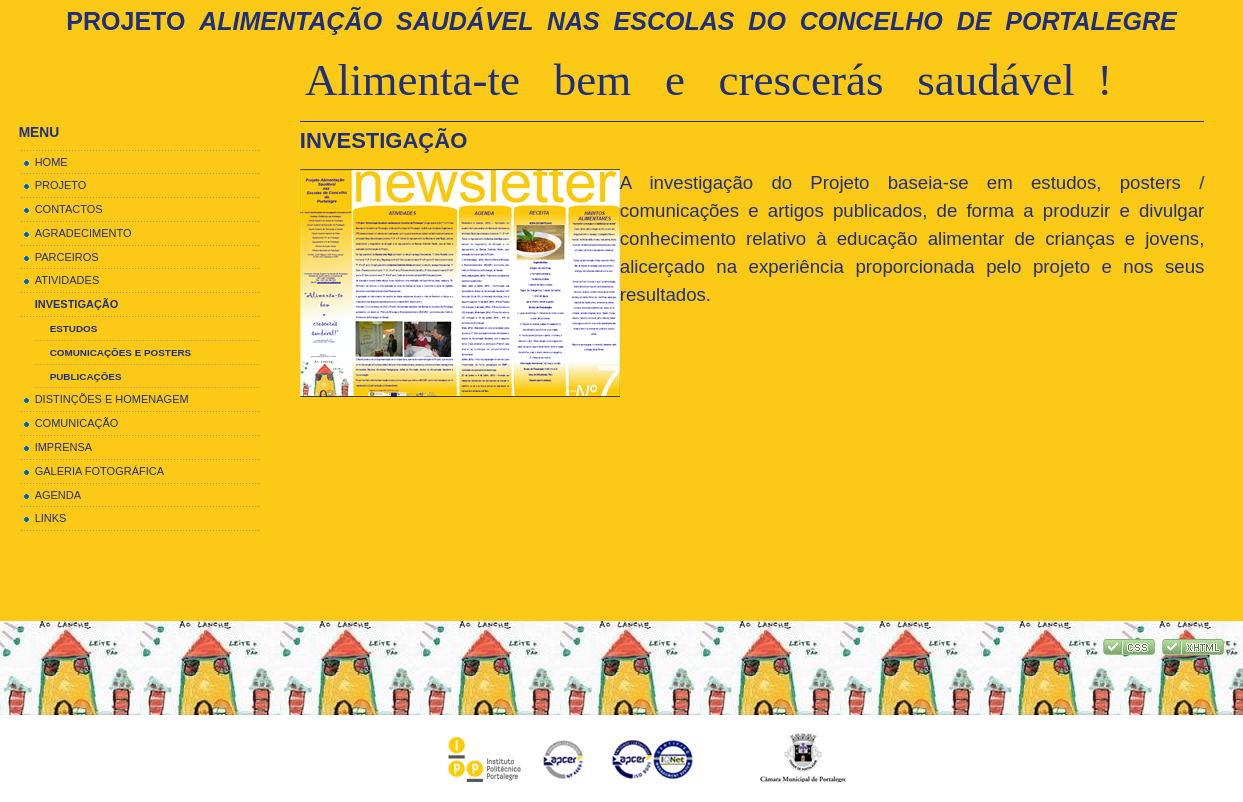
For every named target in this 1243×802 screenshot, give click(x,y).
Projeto (621, 21)
